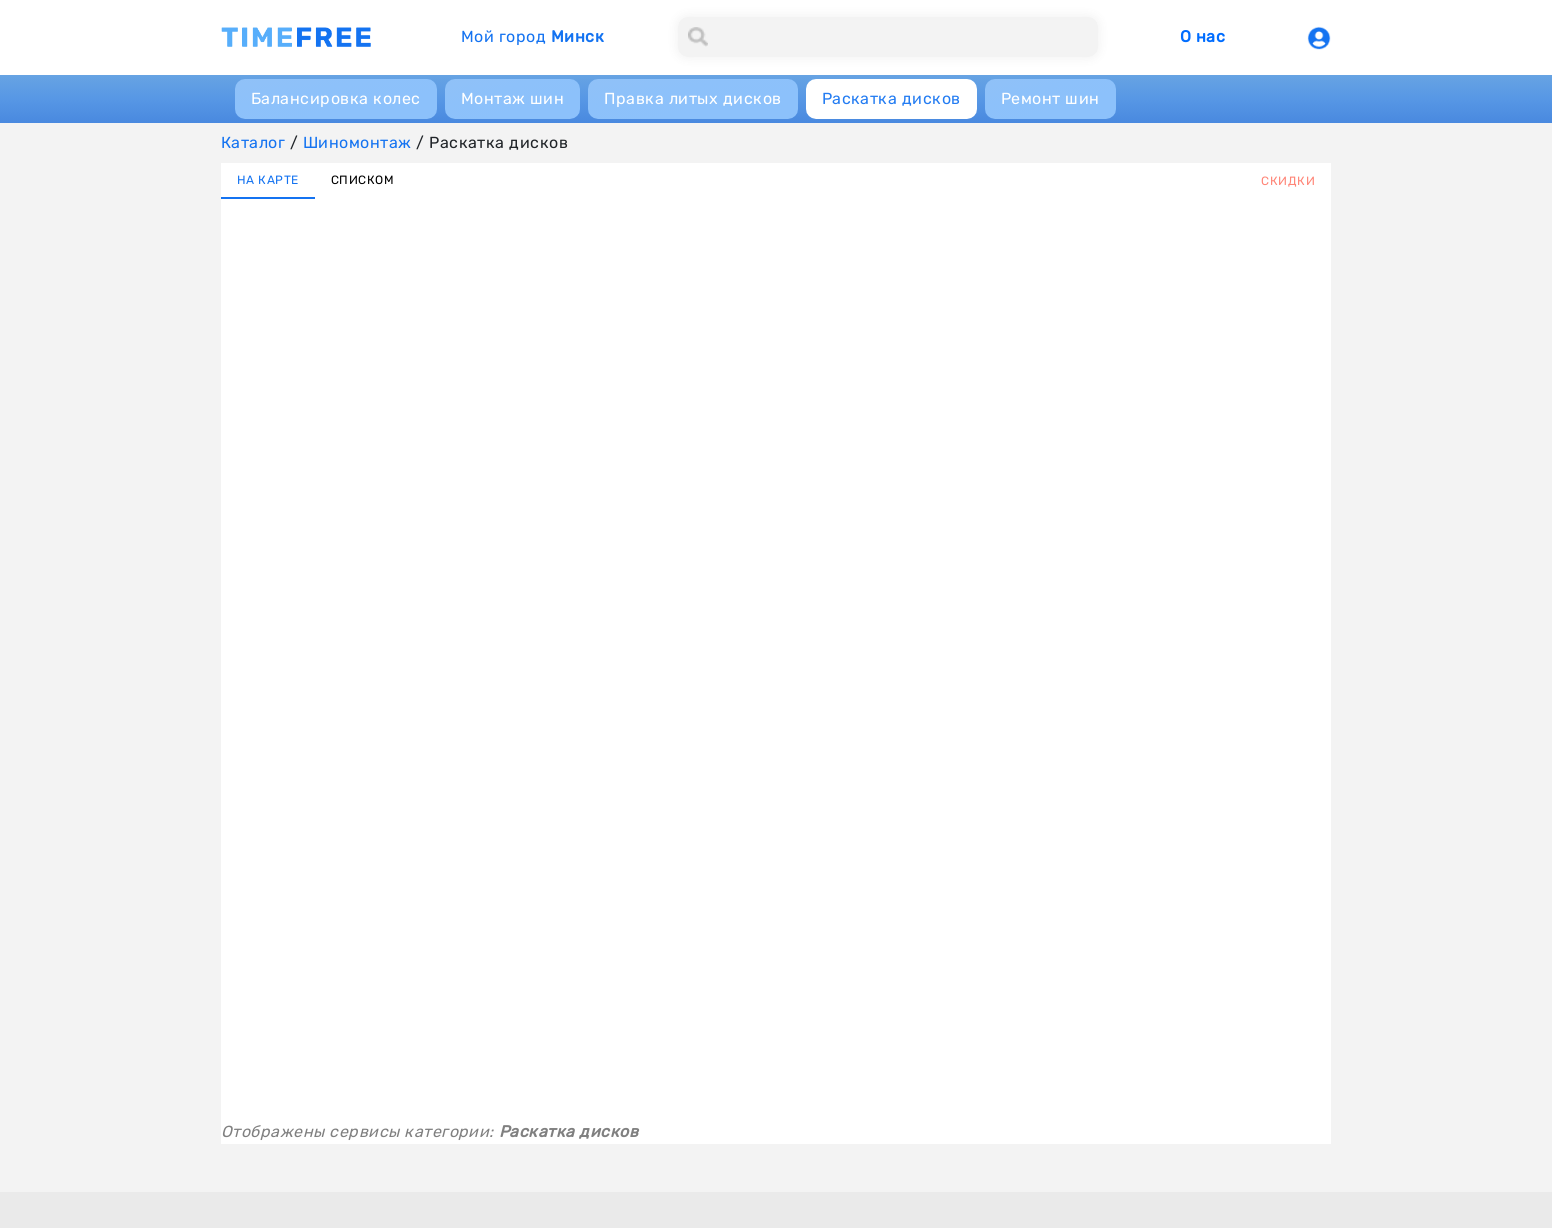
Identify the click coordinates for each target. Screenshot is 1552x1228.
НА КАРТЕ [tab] (268, 180)
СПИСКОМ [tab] (362, 180)
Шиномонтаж (357, 142)
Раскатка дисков (891, 98)
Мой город (532, 36)
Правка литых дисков (692, 98)
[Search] (888, 37)
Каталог (253, 142)
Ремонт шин (1050, 98)
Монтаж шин (513, 98)
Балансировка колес (336, 98)
